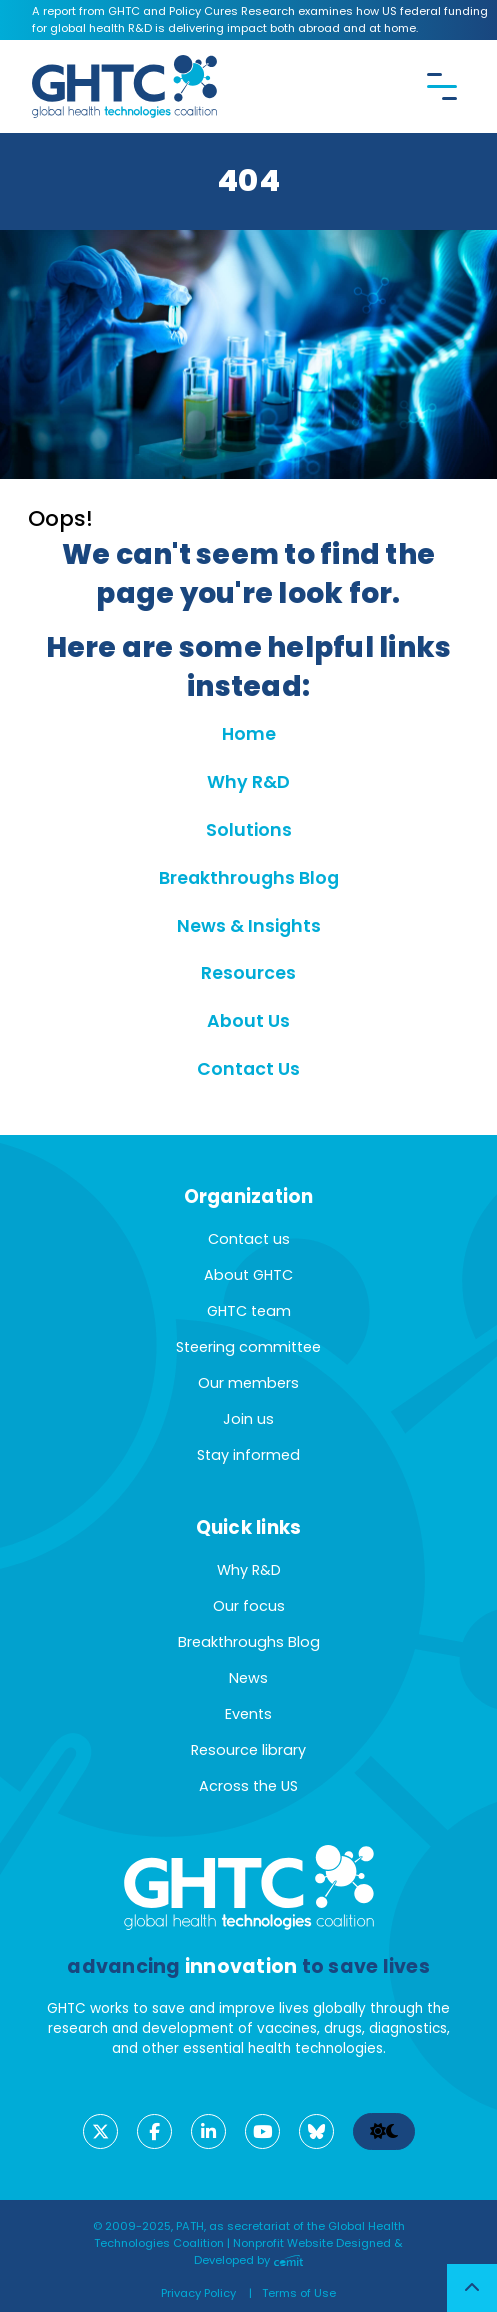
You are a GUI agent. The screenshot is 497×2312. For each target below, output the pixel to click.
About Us (248, 1021)
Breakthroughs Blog (249, 878)
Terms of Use (299, 2293)
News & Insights (249, 926)
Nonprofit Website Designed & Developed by (298, 2251)
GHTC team (249, 1311)
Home (249, 734)
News (248, 1678)
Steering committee (248, 1347)
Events (248, 1714)
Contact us (249, 1239)
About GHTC (248, 1275)
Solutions (249, 830)
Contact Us (248, 1069)
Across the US (248, 1786)
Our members (248, 1383)
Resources (248, 973)
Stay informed (248, 1455)
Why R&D (248, 782)
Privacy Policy (198, 2293)
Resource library (248, 1750)
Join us (248, 1419)
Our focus (249, 1606)
